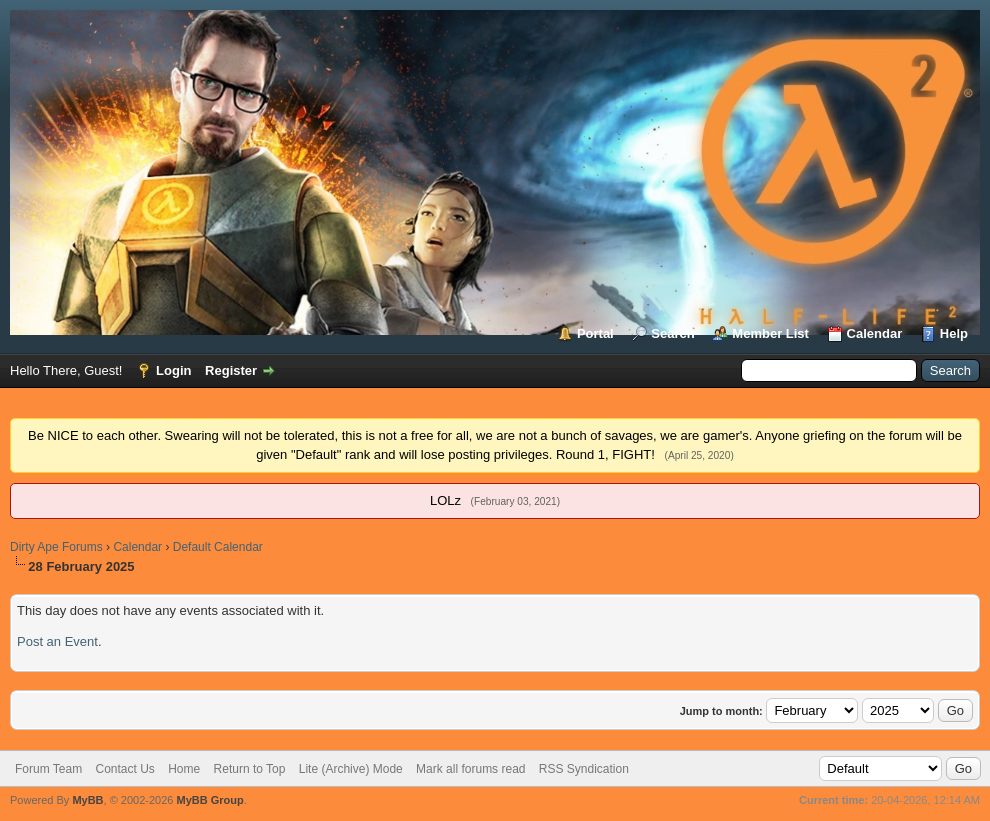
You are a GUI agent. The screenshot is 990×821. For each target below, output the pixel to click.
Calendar (875, 333)
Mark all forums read (470, 769)
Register (231, 370)
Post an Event (57, 641)
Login (173, 370)
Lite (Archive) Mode (351, 769)
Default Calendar (218, 547)
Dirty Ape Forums (56, 547)
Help (954, 333)
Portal (595, 333)
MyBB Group (209, 800)
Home (184, 769)
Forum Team (48, 769)
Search (672, 333)
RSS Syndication (584, 769)
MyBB (87, 800)
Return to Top (250, 769)
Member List (770, 333)
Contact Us (124, 769)
